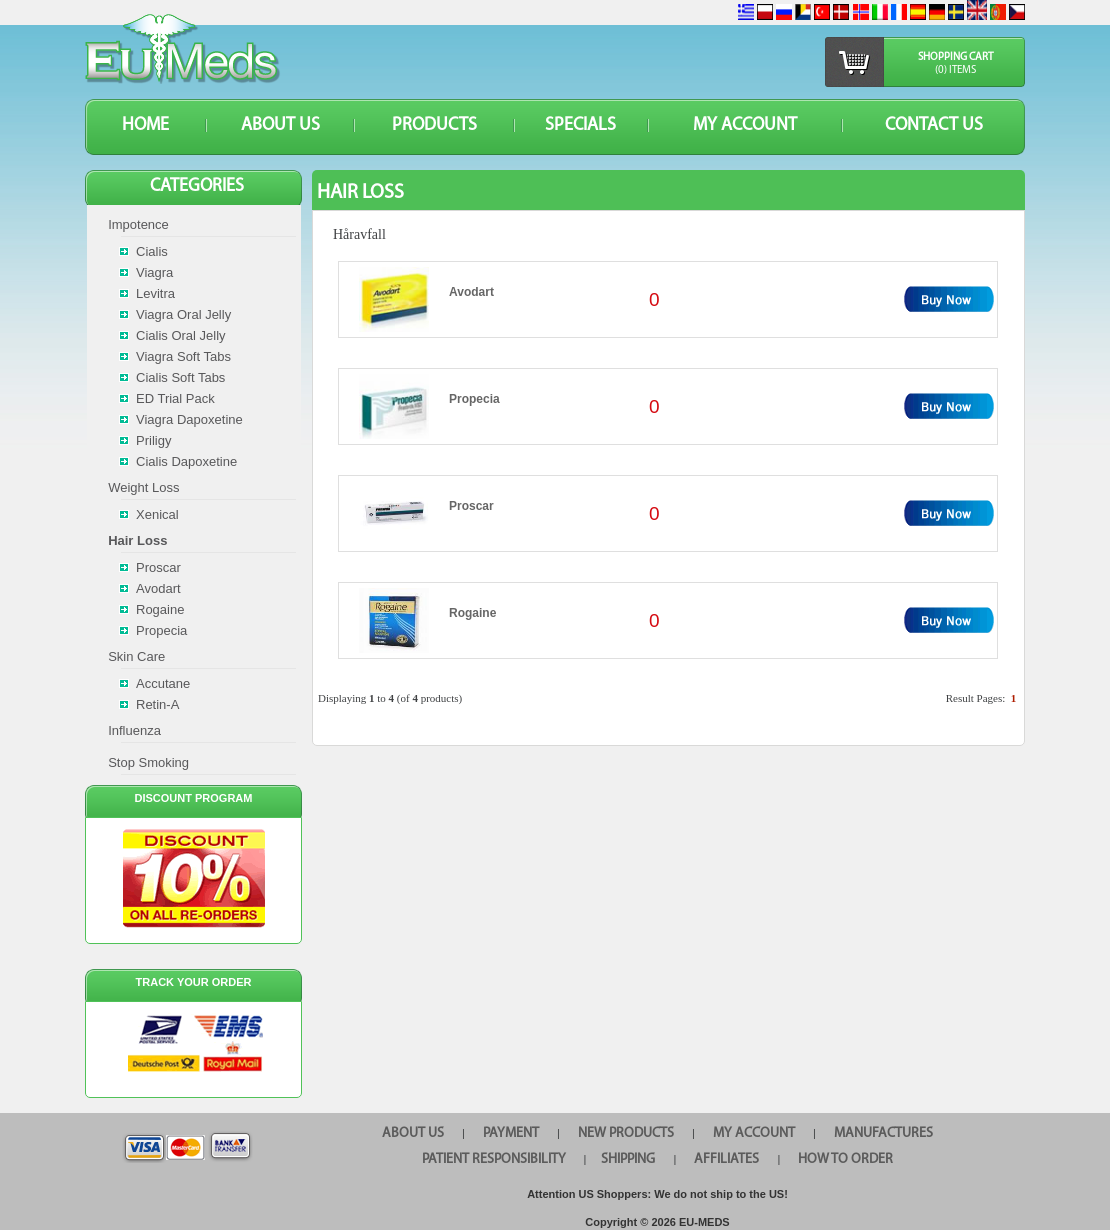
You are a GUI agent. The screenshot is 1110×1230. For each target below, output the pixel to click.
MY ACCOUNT (745, 125)
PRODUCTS (434, 125)
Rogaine (472, 613)
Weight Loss (143, 487)
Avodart (471, 292)
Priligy (153, 440)
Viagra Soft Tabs (183, 356)
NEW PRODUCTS (626, 1133)
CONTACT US (934, 125)
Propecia (474, 399)
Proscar (471, 506)
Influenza (134, 730)
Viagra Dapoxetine (189, 419)
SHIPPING (628, 1159)
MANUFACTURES (883, 1133)
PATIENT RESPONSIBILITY (494, 1159)
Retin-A (157, 704)
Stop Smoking (148, 762)
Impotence (138, 224)
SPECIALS (580, 125)
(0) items (955, 70)
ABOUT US (280, 125)
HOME (145, 125)
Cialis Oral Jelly (181, 335)
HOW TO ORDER (845, 1159)
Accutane (163, 683)
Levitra (155, 293)
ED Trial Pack (175, 398)
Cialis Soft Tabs (180, 377)
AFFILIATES (726, 1159)
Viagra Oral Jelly (183, 314)
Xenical (157, 514)
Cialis (152, 251)
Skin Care (136, 656)
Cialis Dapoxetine (186, 461)
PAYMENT (511, 1133)
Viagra (154, 272)
